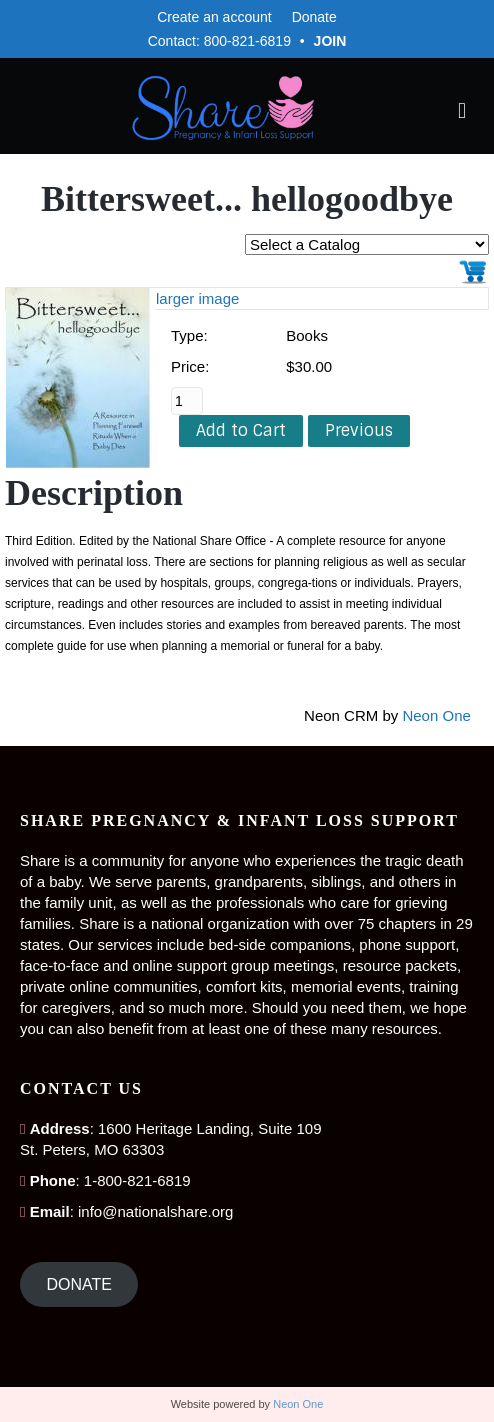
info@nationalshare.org (155, 1211)
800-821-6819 (247, 41)
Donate (314, 17)
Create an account (214, 17)
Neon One (436, 715)
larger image (197, 298)
